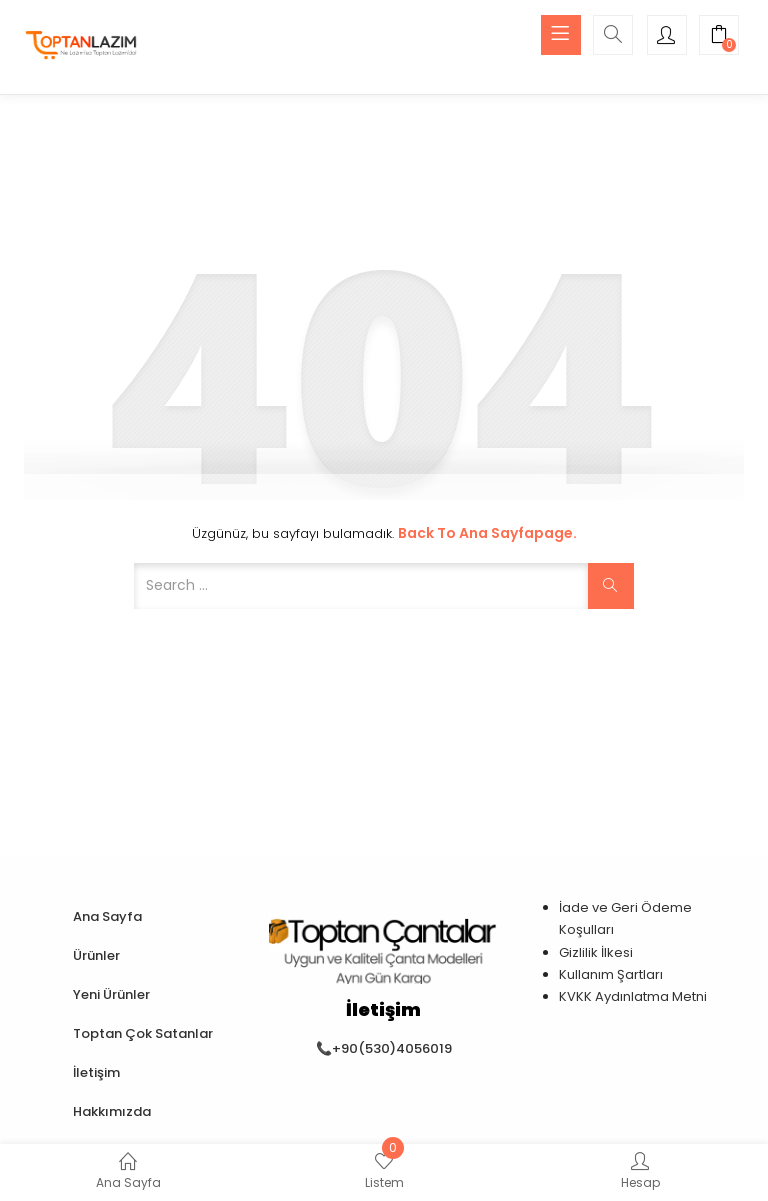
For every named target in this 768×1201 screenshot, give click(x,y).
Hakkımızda (112, 1111)
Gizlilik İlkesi (596, 952)
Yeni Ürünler (111, 994)
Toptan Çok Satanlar (143, 1033)
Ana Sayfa (107, 916)
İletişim (96, 1072)
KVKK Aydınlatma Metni (633, 996)
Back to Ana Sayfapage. (487, 533)
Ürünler (96, 955)
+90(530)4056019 (392, 1048)
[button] (719, 37)
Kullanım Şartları (611, 974)
